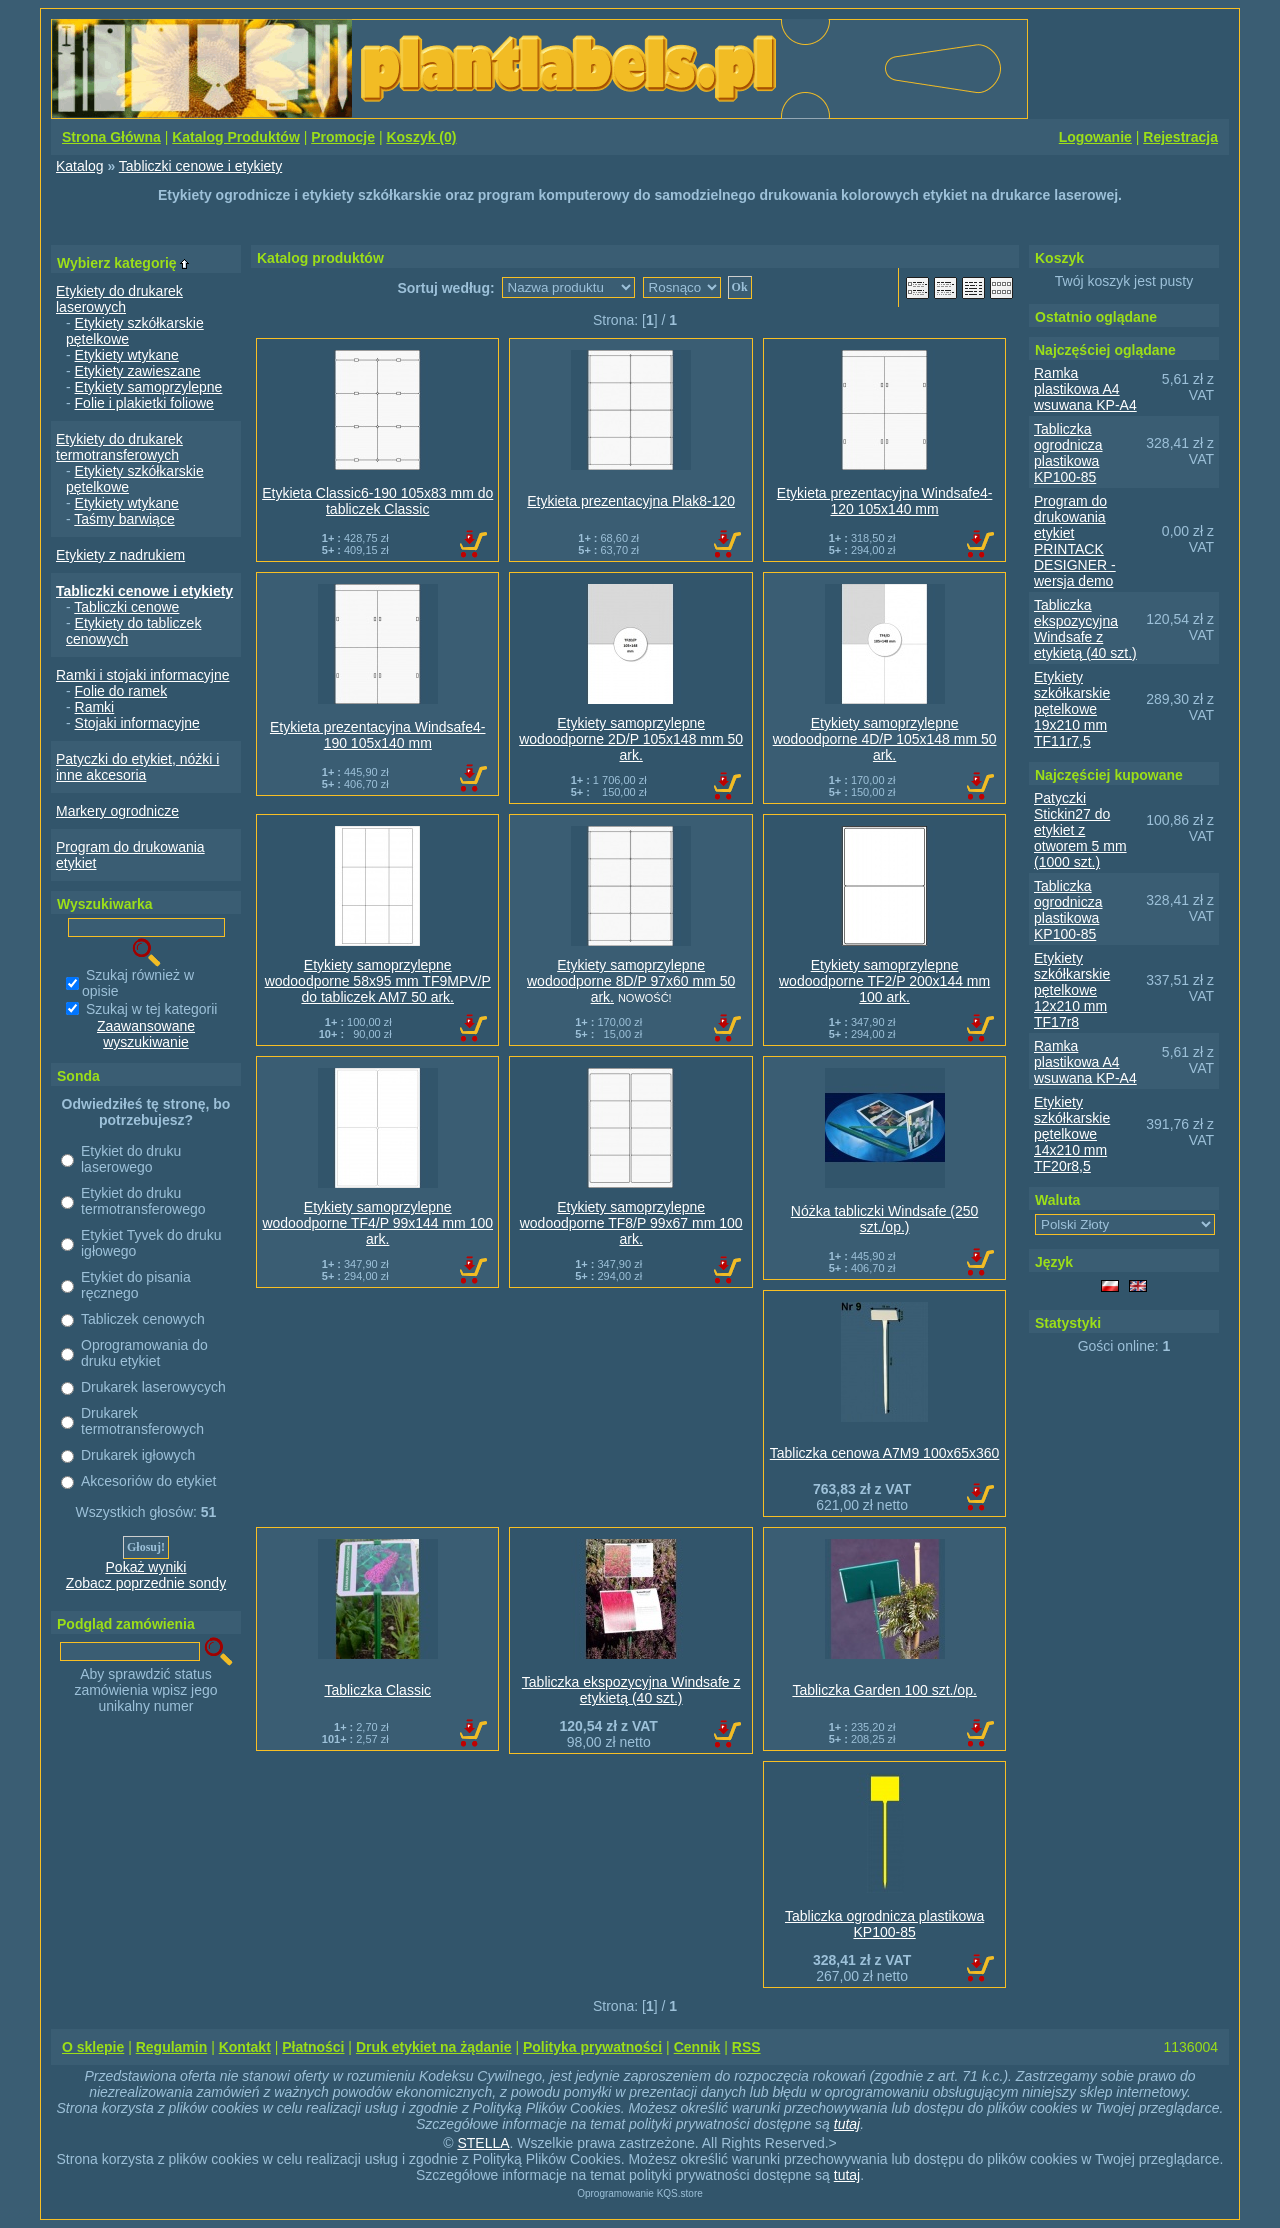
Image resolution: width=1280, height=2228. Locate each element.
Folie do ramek (121, 691)
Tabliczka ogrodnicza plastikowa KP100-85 (884, 1924)
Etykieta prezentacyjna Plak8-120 (631, 501)
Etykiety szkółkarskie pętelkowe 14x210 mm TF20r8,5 (1072, 1134)
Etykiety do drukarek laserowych (119, 299)
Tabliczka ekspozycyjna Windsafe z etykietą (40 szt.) (631, 1690)
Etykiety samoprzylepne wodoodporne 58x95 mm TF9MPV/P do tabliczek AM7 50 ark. (378, 981)
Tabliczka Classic (377, 1690)
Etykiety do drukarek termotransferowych (119, 447)
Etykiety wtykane (127, 355)
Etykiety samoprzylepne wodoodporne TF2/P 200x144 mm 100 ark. (884, 981)
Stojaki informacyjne (137, 723)
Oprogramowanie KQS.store (640, 2193)
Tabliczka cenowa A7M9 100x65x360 (885, 1453)
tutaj (847, 2124)
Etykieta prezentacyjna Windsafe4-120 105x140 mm (885, 501)
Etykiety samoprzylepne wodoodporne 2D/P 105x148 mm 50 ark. (631, 739)
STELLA (483, 2143)
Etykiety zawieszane (138, 371)
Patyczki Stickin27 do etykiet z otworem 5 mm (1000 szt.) (1080, 830)
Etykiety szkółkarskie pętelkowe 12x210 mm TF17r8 (1072, 990)
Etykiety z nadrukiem (120, 555)
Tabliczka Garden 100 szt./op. (884, 1690)
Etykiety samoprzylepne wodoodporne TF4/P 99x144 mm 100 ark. (377, 1223)
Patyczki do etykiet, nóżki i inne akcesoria (137, 767)
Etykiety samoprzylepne (149, 387)
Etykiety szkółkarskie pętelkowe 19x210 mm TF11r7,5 (1072, 709)
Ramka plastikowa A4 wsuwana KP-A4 (1085, 389)
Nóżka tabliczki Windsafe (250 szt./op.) (885, 1219)
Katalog (79, 166)
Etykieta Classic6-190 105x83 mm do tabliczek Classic (377, 501)
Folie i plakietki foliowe (144, 403)
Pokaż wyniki (146, 1567)
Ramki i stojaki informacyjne (143, 675)
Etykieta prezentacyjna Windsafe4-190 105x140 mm (378, 735)
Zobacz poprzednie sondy (146, 1583)
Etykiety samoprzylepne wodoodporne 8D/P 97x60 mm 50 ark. (631, 981)
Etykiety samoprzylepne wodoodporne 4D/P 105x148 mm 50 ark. (885, 739)
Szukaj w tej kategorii (152, 1009)
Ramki (95, 707)
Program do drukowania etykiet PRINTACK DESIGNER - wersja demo (1075, 541)
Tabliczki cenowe (126, 607)
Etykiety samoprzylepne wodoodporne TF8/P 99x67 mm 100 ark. (631, 1223)
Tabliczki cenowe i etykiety (200, 166)
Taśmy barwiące (124, 519)
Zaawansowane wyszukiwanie (146, 1034)
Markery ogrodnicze (117, 811)
